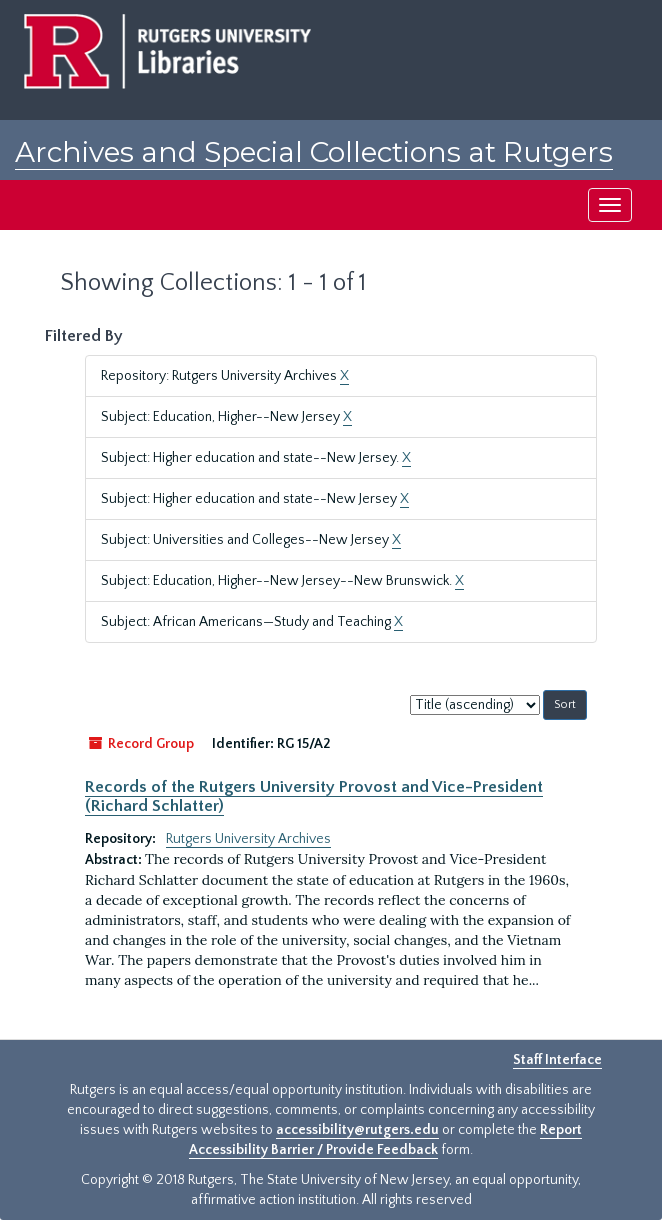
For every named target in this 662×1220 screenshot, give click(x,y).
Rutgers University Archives (248, 839)
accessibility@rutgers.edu (357, 1130)
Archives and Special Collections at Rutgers (314, 152)
